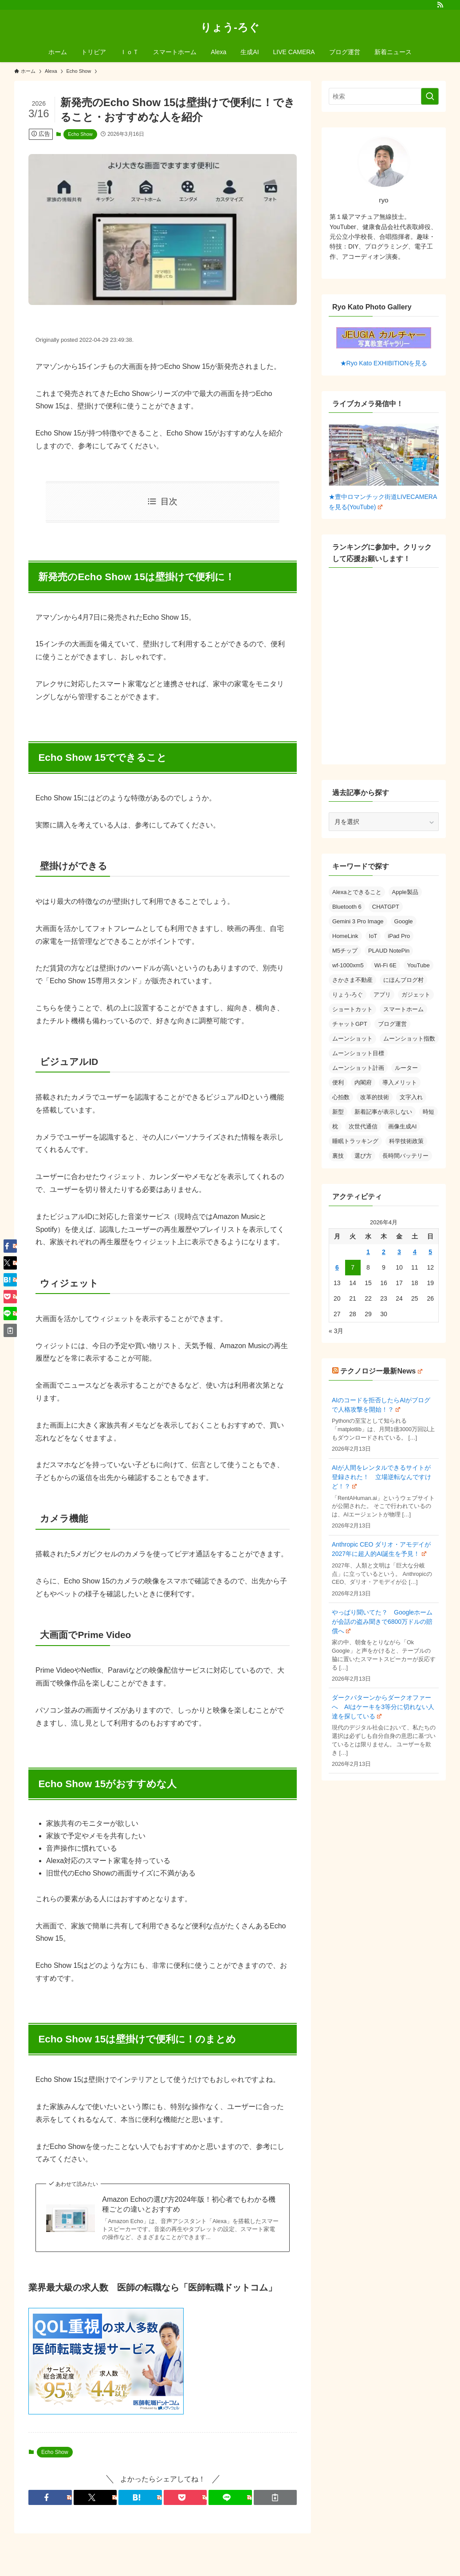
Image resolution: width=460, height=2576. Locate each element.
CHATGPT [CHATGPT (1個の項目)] (385, 906)
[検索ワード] (384, 96)
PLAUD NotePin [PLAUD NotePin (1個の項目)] (388, 950)
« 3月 (336, 1330)
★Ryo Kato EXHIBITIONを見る (383, 347)
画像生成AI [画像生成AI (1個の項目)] (402, 1126)
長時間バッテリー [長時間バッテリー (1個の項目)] (405, 1155)
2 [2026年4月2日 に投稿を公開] (383, 1251)
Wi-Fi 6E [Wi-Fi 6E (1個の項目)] (385, 965)
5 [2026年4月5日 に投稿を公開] (430, 1251)
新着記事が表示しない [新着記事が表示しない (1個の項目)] (383, 1111)
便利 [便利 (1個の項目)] (338, 1082)
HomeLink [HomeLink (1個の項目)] (345, 936)
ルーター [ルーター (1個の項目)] (406, 1067)
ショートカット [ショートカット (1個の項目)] (352, 1009)
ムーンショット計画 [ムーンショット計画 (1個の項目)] (358, 1067)
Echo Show (80, 134)
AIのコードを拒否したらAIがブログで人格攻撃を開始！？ (381, 1405)
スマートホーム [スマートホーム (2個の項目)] (403, 1009)
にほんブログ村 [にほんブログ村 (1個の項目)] (403, 980)
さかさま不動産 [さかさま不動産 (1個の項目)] (352, 980)
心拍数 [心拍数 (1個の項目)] (341, 1097)
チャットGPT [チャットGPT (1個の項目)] (349, 1024)
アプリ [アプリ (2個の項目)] (382, 994)
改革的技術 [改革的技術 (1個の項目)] (374, 1097)
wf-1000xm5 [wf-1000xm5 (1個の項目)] (348, 965)
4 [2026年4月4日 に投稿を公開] (415, 1251)
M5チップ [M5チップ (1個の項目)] (345, 950)
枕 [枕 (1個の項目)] (335, 1126)
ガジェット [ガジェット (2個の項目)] (415, 994)
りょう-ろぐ (230, 27)
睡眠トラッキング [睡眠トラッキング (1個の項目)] (355, 1141)
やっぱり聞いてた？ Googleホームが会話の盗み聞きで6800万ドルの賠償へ (382, 1621)
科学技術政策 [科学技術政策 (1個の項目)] (406, 1141)
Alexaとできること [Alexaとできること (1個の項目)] (356, 892)
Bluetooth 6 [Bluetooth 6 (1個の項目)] (347, 906)
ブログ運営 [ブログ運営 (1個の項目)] (392, 1024)
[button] (50, 2497)
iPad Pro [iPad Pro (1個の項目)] (399, 936)
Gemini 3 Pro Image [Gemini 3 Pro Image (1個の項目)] (358, 921)
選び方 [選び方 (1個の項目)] (363, 1155)
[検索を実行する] (430, 96)
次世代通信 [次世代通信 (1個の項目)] (363, 1126)
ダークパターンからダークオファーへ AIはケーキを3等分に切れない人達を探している (383, 1707)
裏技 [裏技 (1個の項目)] (338, 1155)
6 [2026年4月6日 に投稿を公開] (337, 1267)
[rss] (440, 5)
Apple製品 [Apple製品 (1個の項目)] (405, 892)
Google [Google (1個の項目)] (403, 921)
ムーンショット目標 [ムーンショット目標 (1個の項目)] (358, 1053)
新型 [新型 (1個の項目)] (338, 1111)
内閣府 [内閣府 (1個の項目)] (363, 1082)
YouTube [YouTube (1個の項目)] (418, 965)
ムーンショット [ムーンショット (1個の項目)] (352, 1038)
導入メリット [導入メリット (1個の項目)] (399, 1082)
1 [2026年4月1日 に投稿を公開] (368, 1251)
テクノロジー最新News (381, 1371)
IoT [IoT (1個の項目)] (373, 936)
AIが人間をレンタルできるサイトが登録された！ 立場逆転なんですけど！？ (381, 1477)
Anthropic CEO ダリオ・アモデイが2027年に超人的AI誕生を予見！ (381, 1549)
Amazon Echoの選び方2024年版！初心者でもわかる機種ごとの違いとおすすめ (188, 2204)
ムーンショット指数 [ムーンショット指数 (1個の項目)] (409, 1038)
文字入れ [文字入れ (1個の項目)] (411, 1097)
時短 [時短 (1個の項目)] (428, 1111)
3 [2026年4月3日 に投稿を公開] (399, 1251)
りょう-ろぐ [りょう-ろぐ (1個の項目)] (347, 994)
